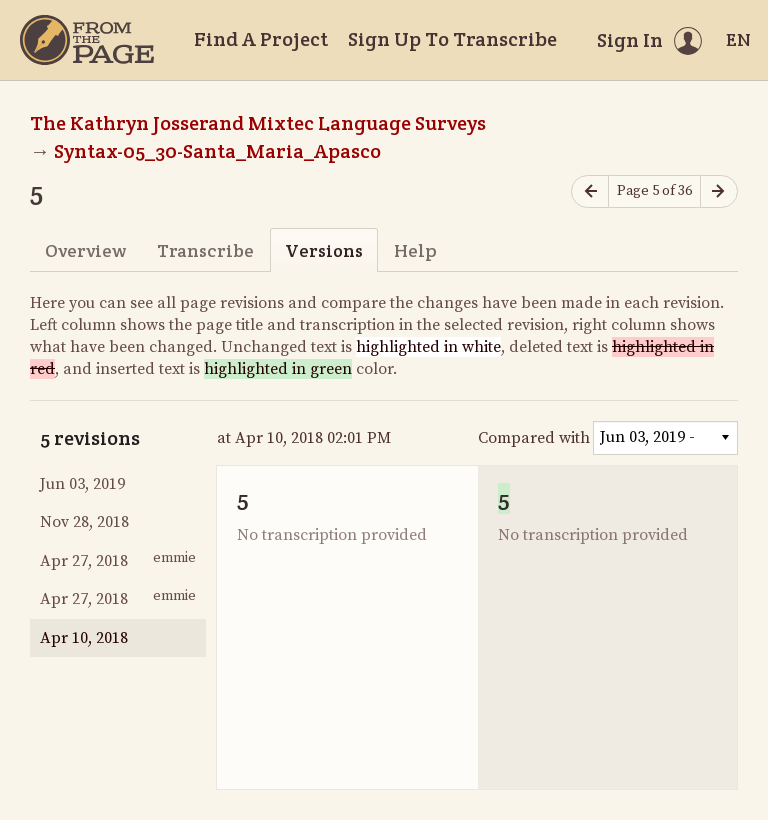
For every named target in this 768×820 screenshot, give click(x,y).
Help (415, 250)
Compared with (534, 438)
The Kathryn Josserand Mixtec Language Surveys (258, 123)
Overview (85, 250)
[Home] (87, 40)
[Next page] (719, 191)
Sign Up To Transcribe (452, 39)
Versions (324, 250)
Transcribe (205, 250)
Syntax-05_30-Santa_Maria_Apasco (217, 151)
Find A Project (261, 39)
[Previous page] (590, 191)
